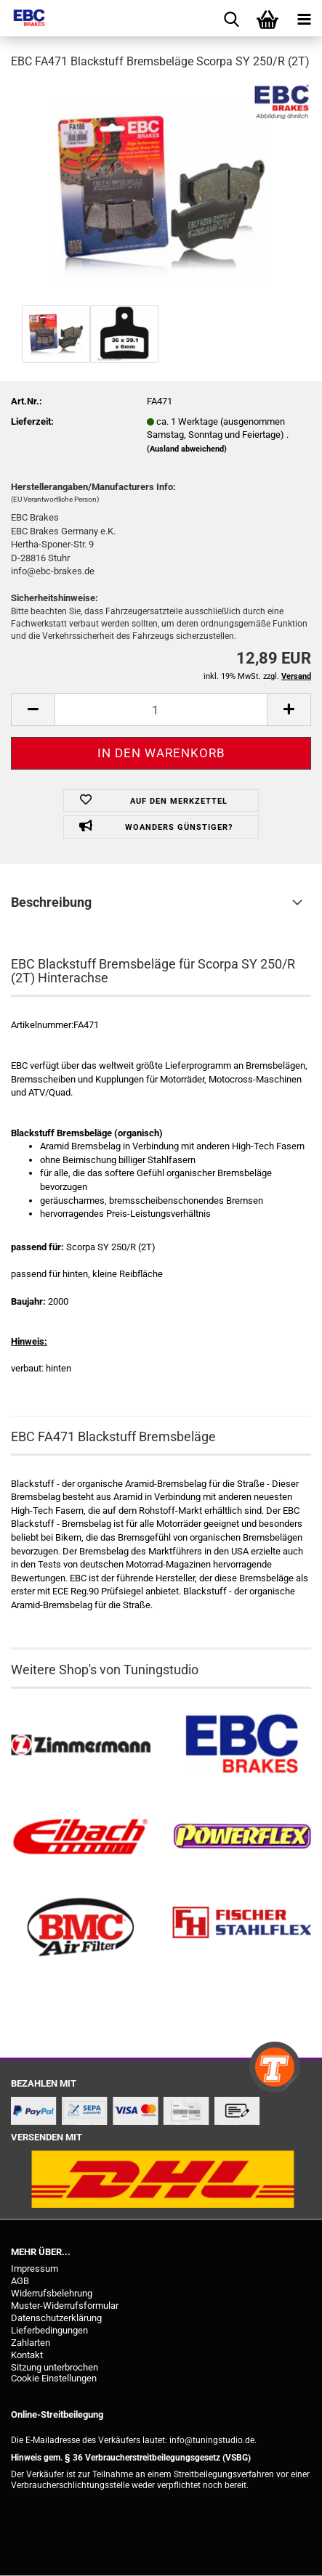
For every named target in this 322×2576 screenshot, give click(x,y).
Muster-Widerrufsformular (64, 2305)
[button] (33, 709)
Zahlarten (30, 2342)
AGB (20, 2281)
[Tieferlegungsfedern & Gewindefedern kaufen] (80, 1837)
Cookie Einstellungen (54, 2378)
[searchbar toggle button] (231, 18)
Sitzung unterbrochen (54, 2367)
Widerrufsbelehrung (51, 2293)
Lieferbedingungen (49, 2330)
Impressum (34, 2268)
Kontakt (27, 2355)
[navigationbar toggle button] (304, 18)
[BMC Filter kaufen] (80, 1927)
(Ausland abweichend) (187, 449)
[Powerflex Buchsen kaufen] (242, 1837)
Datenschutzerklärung (56, 2318)
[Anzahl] (161, 709)
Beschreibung (51, 902)
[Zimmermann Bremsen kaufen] (80, 1745)
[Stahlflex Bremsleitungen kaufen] (242, 1927)
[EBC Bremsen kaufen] (242, 1745)
